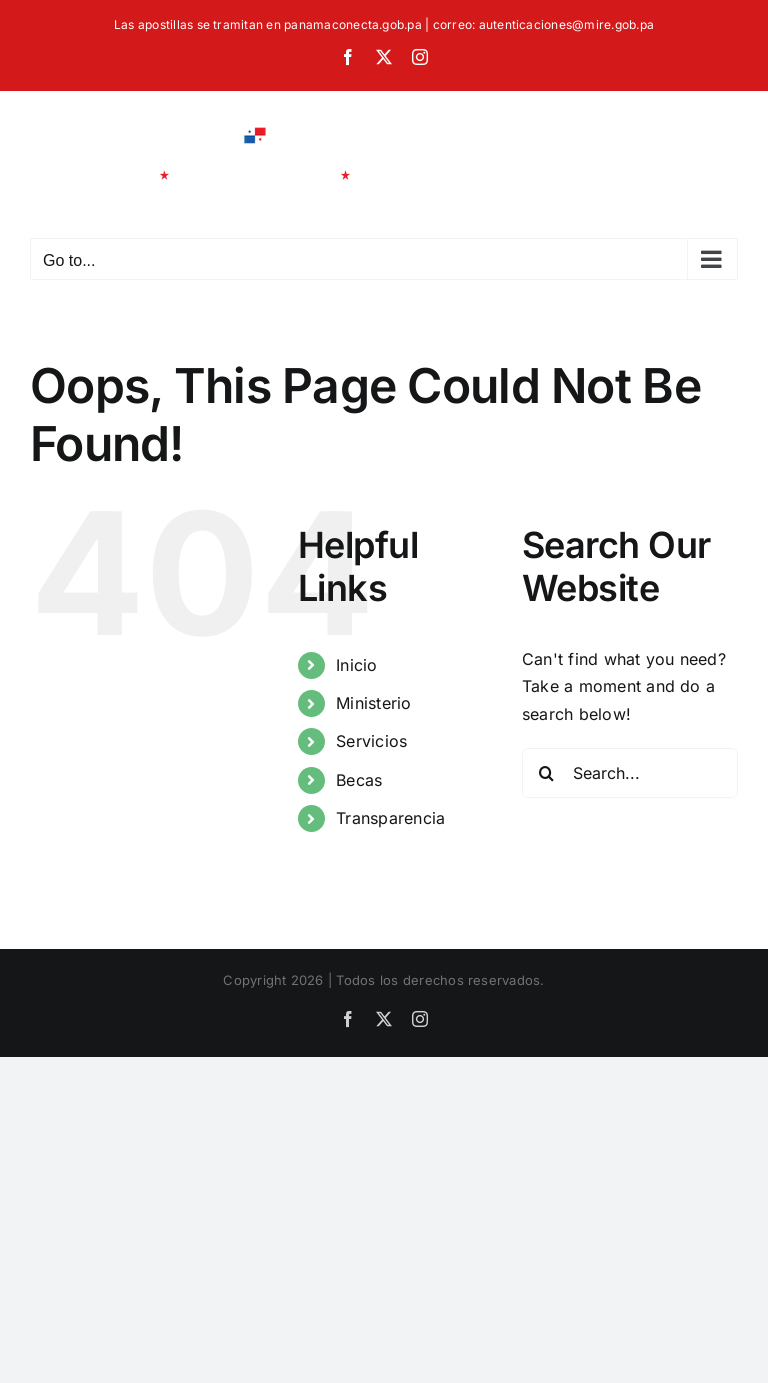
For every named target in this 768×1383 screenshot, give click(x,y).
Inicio (356, 665)
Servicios (371, 741)
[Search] (547, 773)
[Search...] (630, 773)
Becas (359, 780)
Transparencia (390, 818)
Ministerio (373, 703)
